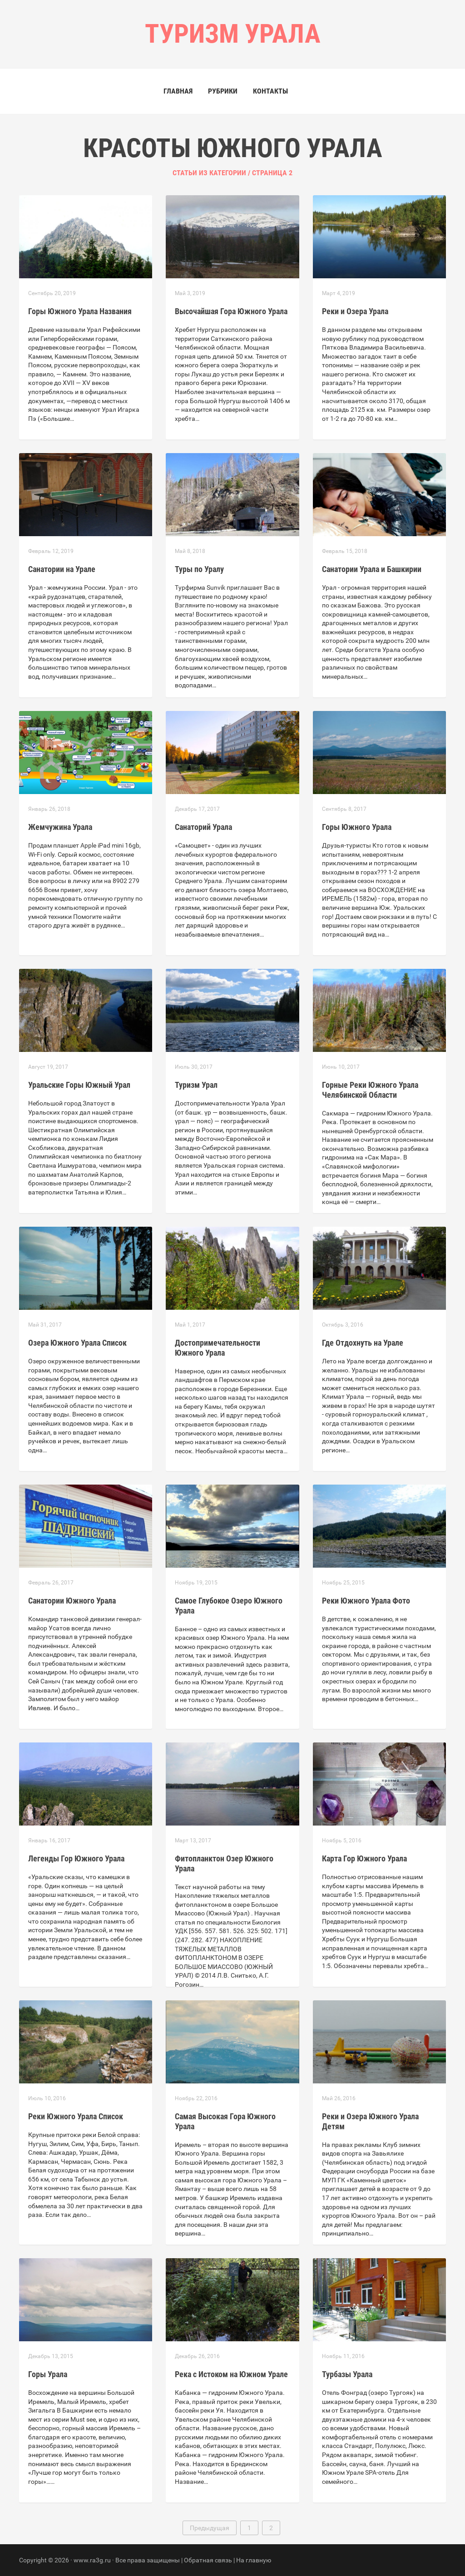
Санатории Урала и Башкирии (371, 569)
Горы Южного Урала (356, 827)
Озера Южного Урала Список (77, 1342)
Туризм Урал (196, 1085)
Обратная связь (208, 2560)
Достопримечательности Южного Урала (217, 1347)
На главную (253, 2560)
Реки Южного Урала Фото (366, 1600)
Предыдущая (209, 2528)
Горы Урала (47, 2374)
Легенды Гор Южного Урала (76, 1858)
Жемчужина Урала (60, 827)
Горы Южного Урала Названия (80, 311)
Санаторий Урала (203, 827)
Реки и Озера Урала (355, 311)
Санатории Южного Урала (72, 1600)
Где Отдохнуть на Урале (362, 1342)
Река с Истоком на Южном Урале (231, 2374)
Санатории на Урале (61, 569)
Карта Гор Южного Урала (364, 1858)
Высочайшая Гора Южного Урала (231, 311)
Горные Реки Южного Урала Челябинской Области (370, 1090)
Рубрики (222, 91)
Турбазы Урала (347, 2374)
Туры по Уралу (199, 569)
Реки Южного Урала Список (75, 2116)
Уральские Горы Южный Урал (79, 1085)
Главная (178, 91)
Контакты (270, 91)
